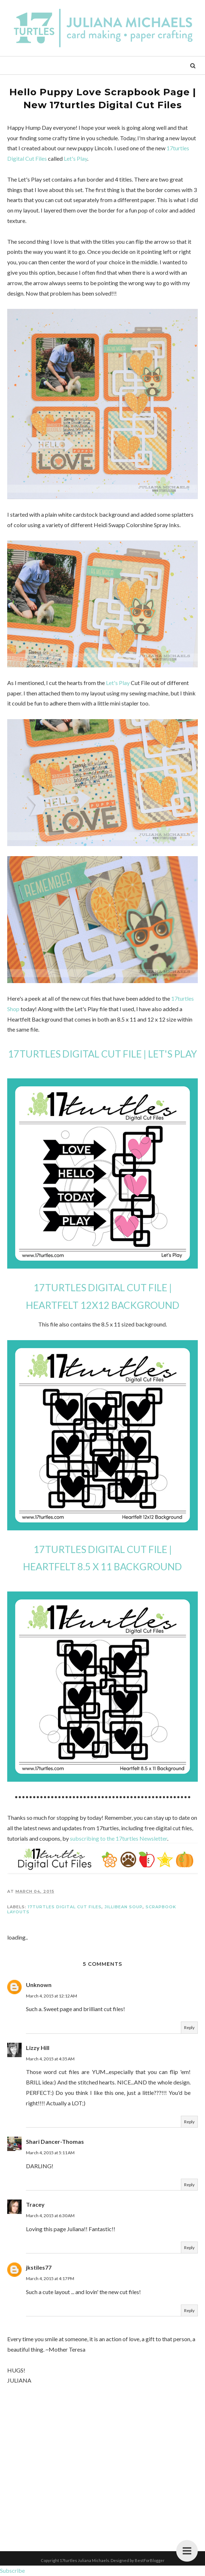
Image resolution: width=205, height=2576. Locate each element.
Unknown (39, 1984)
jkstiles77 (39, 2267)
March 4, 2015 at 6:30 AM (50, 2215)
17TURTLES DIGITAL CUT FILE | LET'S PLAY (102, 1054)
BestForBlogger (150, 2560)
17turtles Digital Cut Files (65, 1906)
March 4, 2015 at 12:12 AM (51, 1996)
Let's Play (75, 158)
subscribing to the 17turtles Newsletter (118, 1838)
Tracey (35, 2204)
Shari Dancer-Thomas (55, 2141)
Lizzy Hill (37, 2047)
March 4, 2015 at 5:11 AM (50, 2152)
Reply (189, 2027)
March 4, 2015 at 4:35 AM (50, 2058)
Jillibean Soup (123, 1906)
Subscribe (12, 2570)
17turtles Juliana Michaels (84, 2560)
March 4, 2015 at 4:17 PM (50, 2278)
